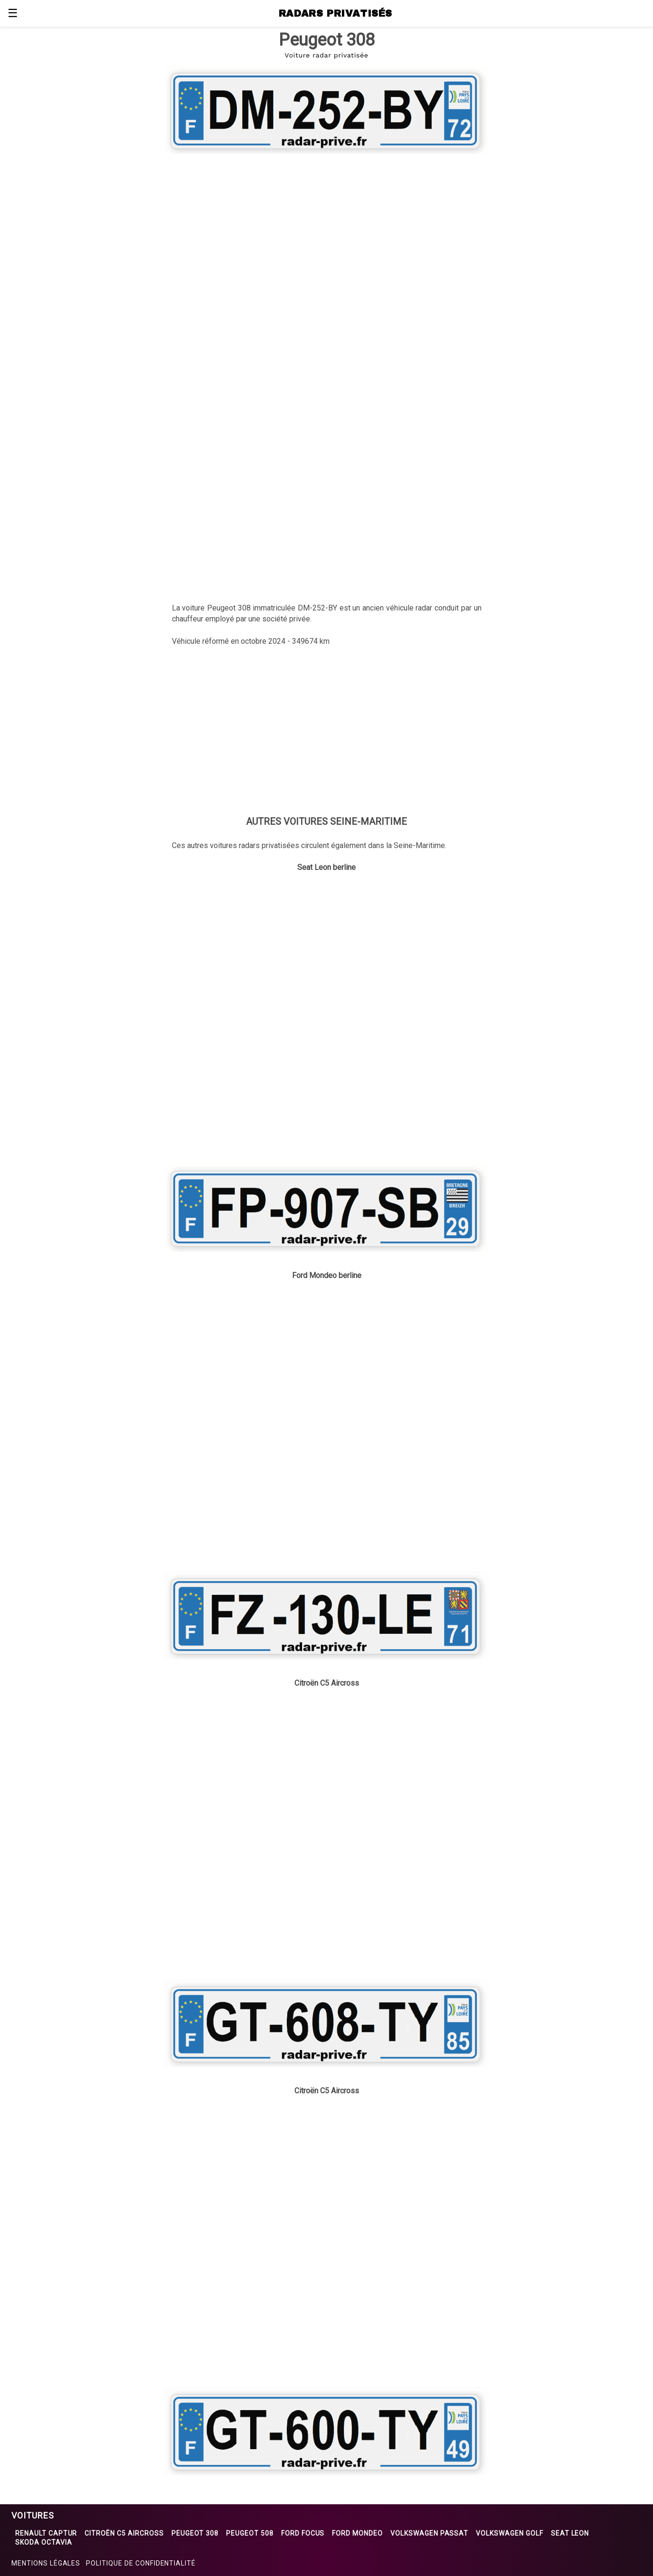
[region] (327, 234)
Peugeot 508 (250, 2533)
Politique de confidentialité (141, 2563)
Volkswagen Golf (509, 2533)
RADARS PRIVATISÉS (335, 13)
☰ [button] (13, 13)
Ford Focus (303, 2533)
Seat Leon (570, 2533)
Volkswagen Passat (429, 2533)
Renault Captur (46, 2533)
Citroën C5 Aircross (124, 2533)
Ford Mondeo (357, 2533)
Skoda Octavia (43, 2542)
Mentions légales (45, 2563)
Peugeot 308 (195, 2533)
